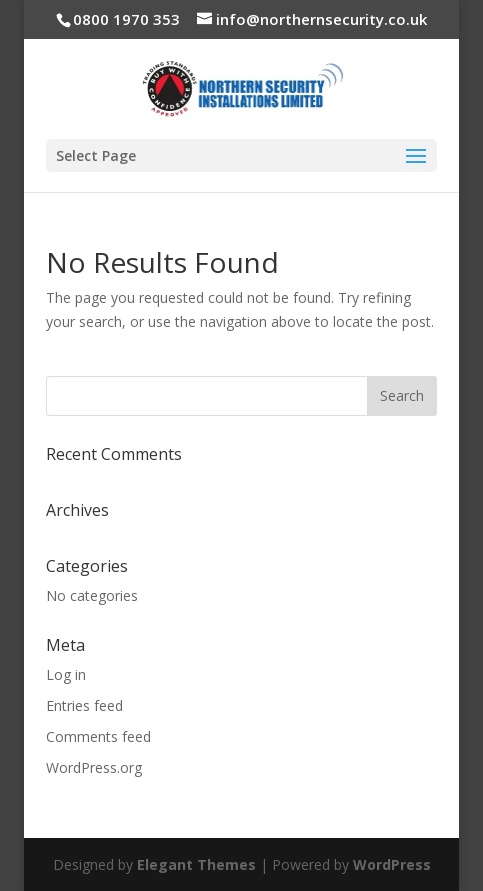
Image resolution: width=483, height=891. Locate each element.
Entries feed (84, 705)
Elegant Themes (196, 864)
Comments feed (98, 736)
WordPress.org (94, 767)
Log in (66, 674)
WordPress (392, 864)
